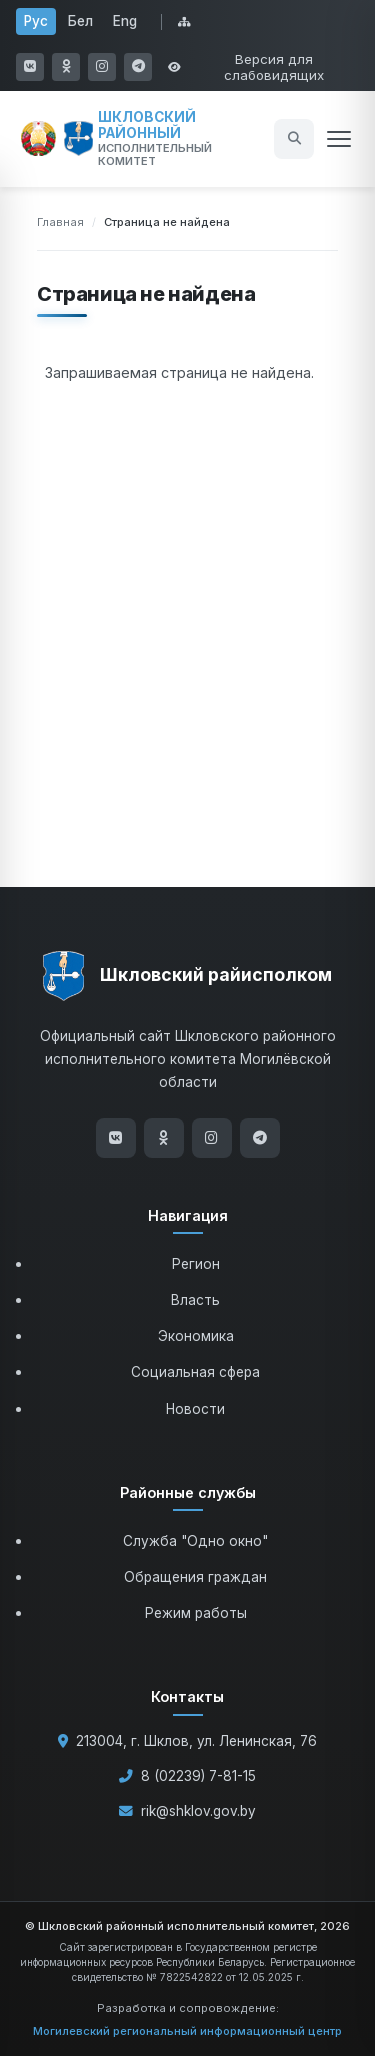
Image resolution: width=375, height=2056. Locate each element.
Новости (195, 1409)
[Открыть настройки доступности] (263, 67)
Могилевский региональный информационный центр (187, 2031)
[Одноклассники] (164, 1138)
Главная (60, 222)
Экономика (196, 1336)
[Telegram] (260, 1138)
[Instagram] (212, 1138)
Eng (125, 21)
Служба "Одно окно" (195, 1541)
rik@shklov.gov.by (198, 1811)
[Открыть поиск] (294, 139)
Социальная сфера (195, 1372)
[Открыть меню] (339, 139)
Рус (36, 21)
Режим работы (196, 1613)
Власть (195, 1300)
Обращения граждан (195, 1577)
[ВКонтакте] (116, 1138)
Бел (80, 21)
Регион (196, 1264)
